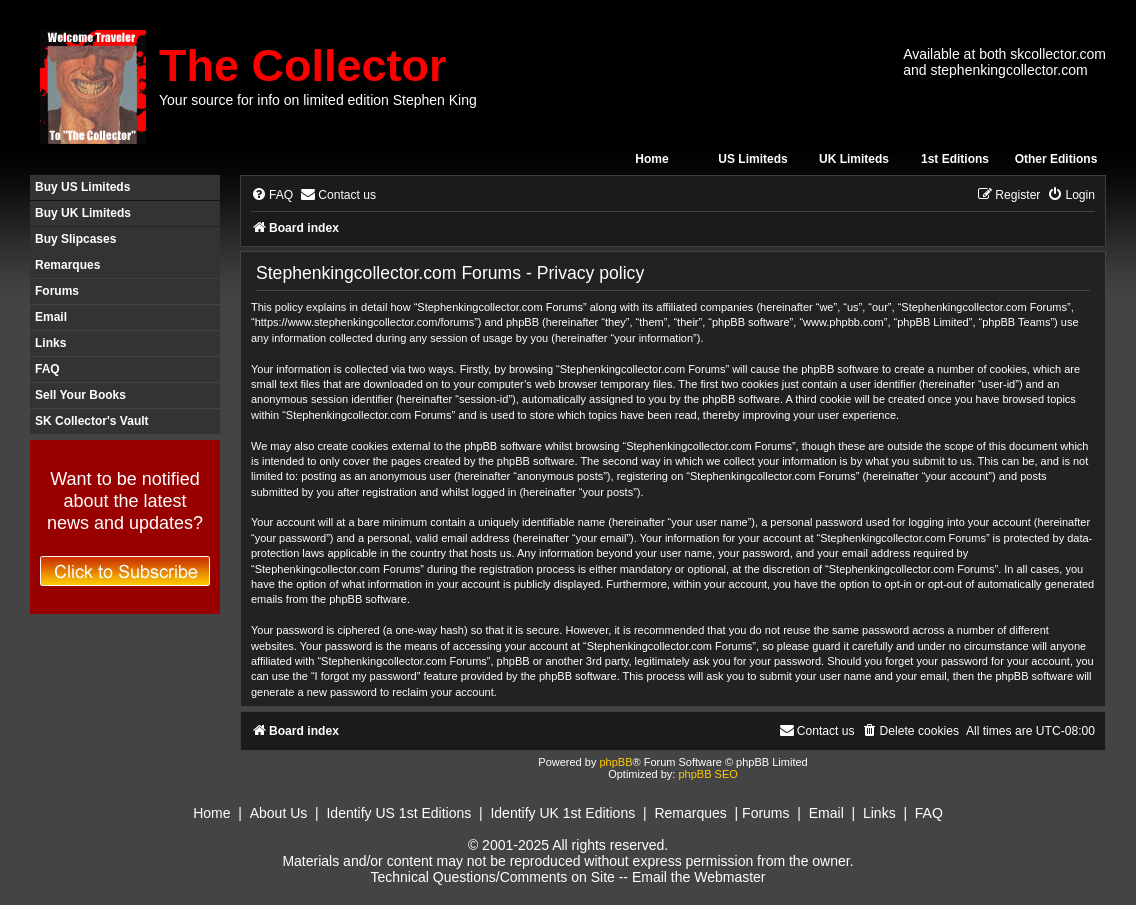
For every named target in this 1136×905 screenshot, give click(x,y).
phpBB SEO (707, 774)
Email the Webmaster (699, 877)
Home (651, 159)
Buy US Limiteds (82, 187)
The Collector (303, 65)
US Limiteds (752, 159)
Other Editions (1056, 159)
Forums (57, 291)
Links (50, 343)
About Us (279, 813)
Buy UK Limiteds (83, 213)
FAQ (47, 369)
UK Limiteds (854, 159)
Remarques (67, 265)
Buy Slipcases (75, 239)
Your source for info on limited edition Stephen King (318, 100)
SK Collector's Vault (92, 421)
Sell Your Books (80, 395)
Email (51, 317)
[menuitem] (272, 195)
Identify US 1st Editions (398, 813)
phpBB (615, 762)
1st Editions (955, 159)
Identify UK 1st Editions (562, 813)
